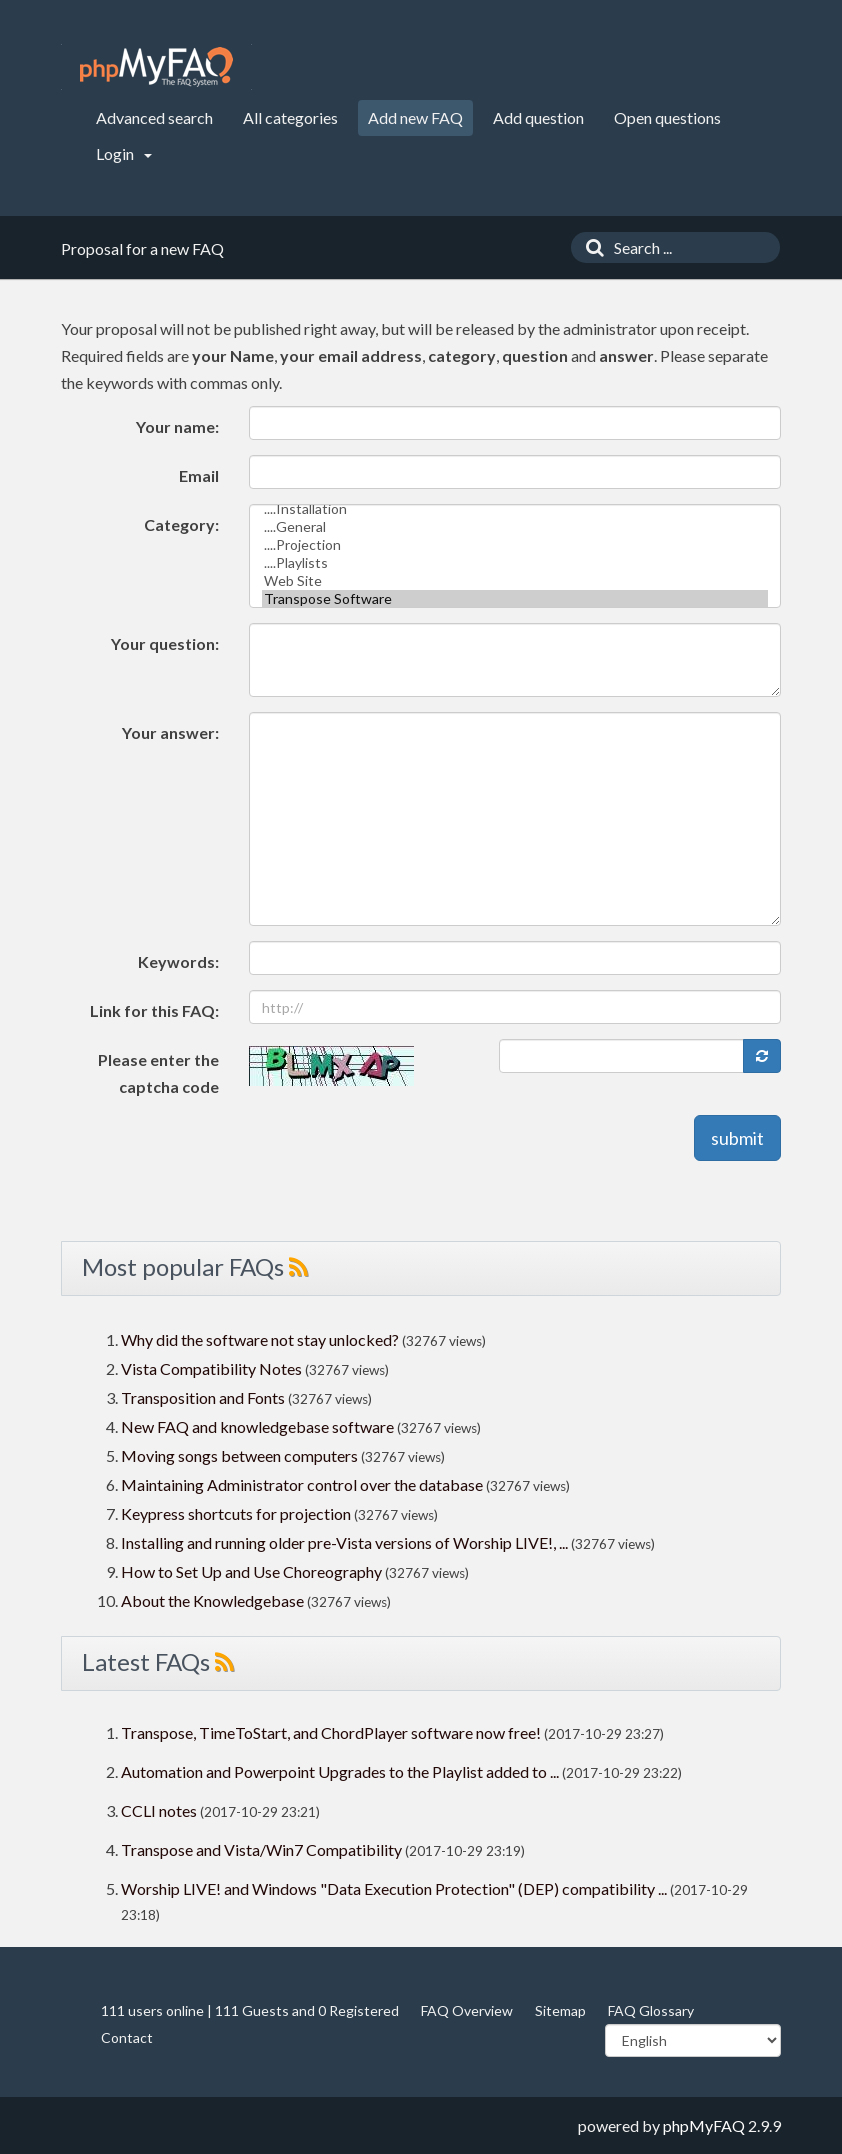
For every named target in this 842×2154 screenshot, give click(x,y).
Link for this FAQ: (154, 1010)
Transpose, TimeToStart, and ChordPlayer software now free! (331, 1732)
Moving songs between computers (239, 1455)
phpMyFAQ (704, 2125)
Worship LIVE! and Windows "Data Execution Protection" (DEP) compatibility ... (394, 1888)
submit (737, 1138)
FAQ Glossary (651, 2010)
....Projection (515, 545)
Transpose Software (515, 599)
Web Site (515, 581)
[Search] (590, 247)
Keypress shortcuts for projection (236, 1513)
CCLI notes (159, 1810)
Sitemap (560, 2010)
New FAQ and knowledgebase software (257, 1426)
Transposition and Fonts (203, 1397)
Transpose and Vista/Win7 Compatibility (261, 1849)
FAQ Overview (467, 2010)
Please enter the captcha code (158, 1073)
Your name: (177, 426)
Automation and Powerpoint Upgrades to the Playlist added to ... (340, 1771)
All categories (290, 117)
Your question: (165, 643)
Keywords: (178, 961)
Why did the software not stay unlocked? (260, 1339)
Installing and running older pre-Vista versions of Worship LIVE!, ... (344, 1542)
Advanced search (154, 117)
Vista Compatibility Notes (211, 1368)
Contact (127, 2037)
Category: (181, 524)
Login (124, 153)
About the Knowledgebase (212, 1600)
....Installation (515, 509)
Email (199, 475)
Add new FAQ (415, 117)
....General (515, 527)
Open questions (667, 117)
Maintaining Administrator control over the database (302, 1484)
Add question (538, 117)
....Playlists (515, 563)
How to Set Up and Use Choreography (251, 1571)
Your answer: (170, 732)
